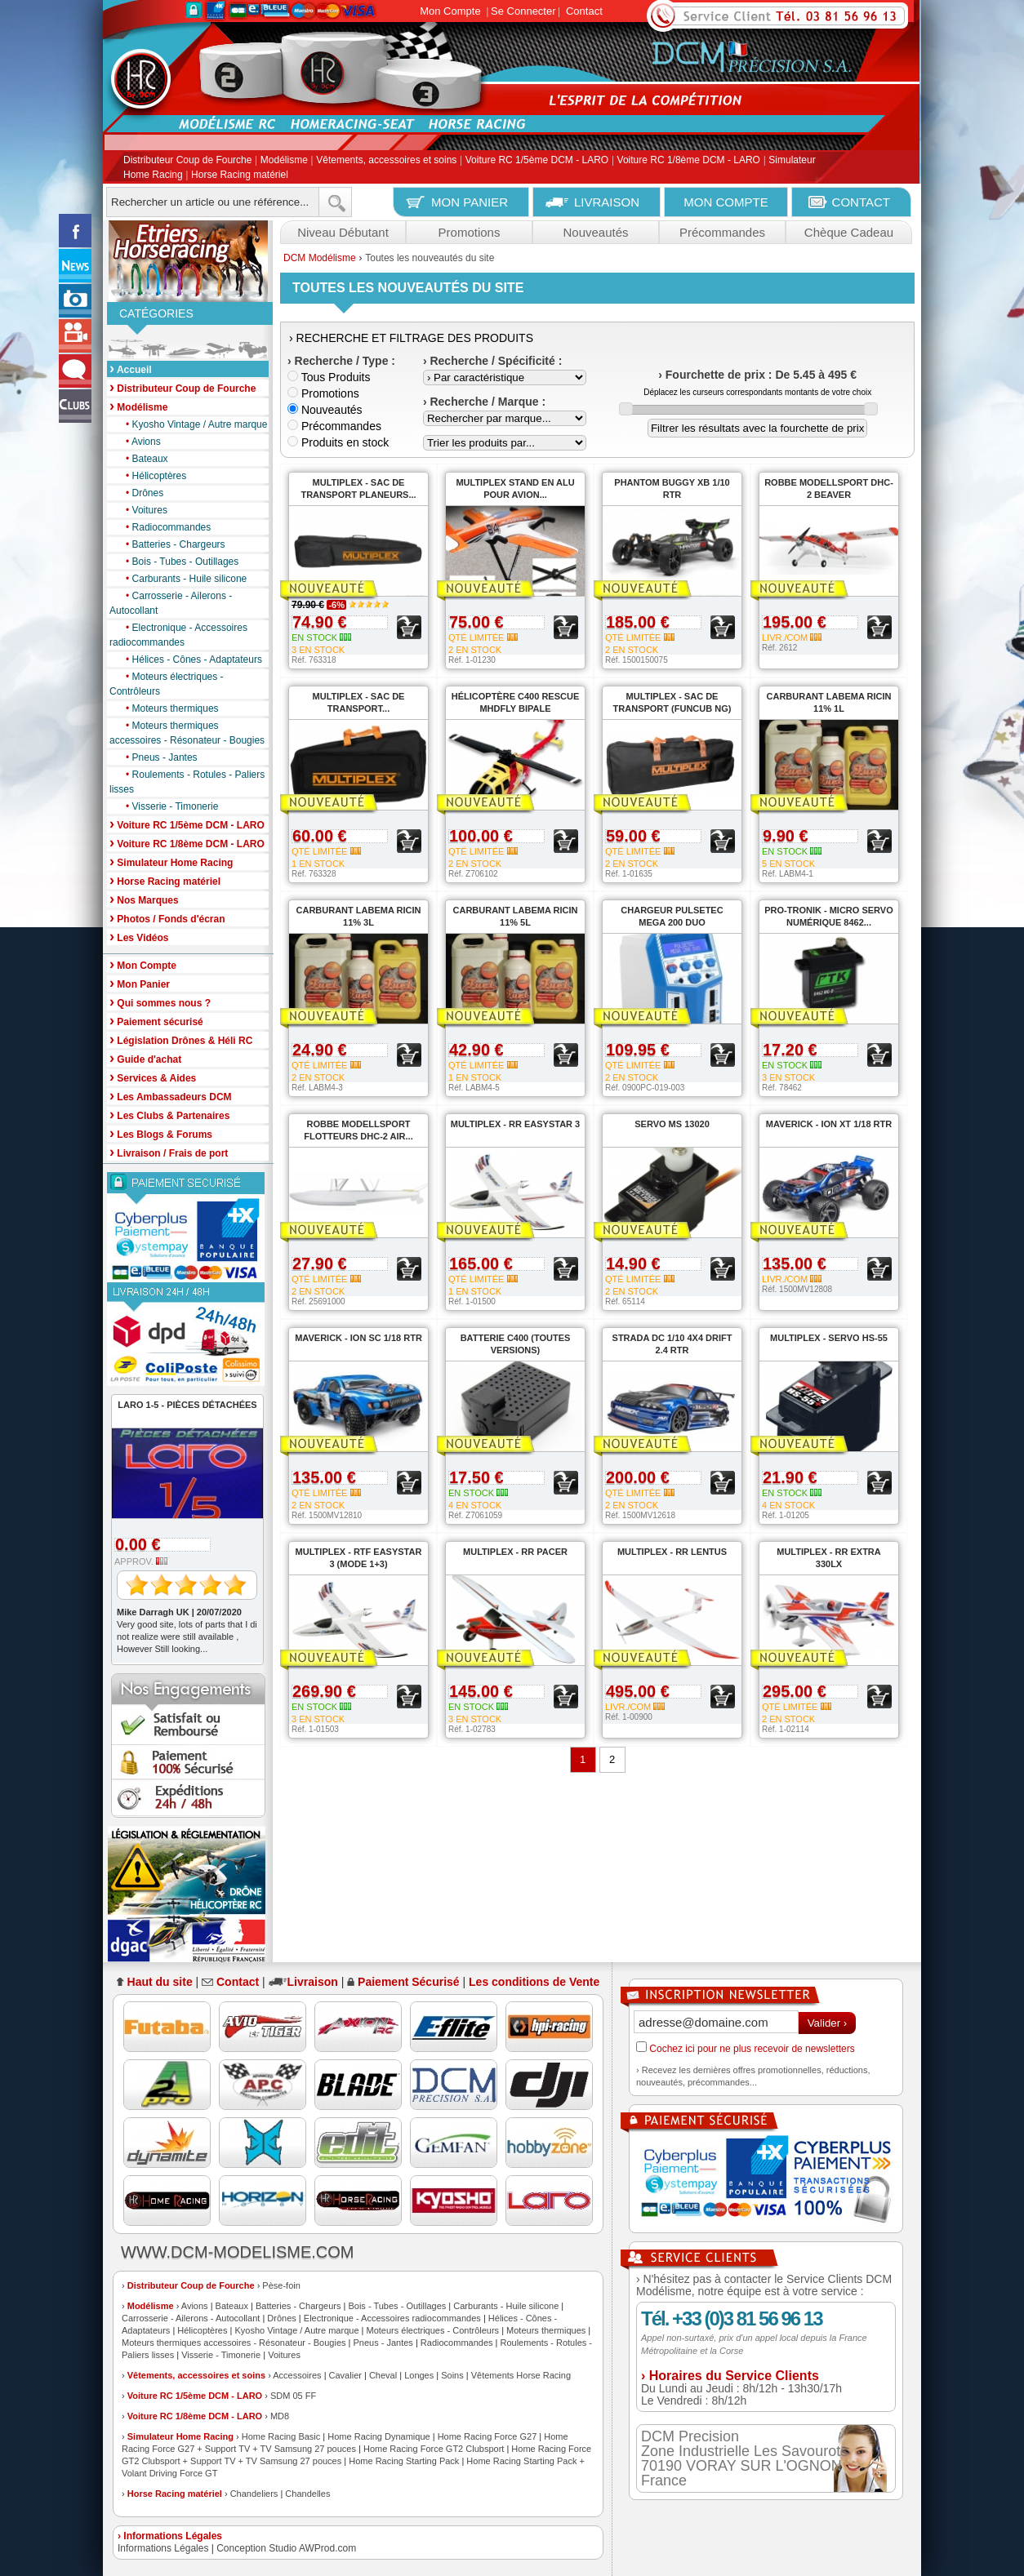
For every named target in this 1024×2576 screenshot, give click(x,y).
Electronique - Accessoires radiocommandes (178, 634)
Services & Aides (152, 1077)
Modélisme (284, 161)
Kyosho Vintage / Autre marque (192, 424)
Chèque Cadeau (848, 232)
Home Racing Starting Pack (404, 2461)
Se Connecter (523, 11)
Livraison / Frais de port (168, 1152)
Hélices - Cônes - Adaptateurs (190, 659)
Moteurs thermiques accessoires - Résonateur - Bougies (187, 732)
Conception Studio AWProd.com (286, 2548)
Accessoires (297, 2375)
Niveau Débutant (343, 232)
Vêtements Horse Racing (521, 2375)
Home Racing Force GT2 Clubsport (433, 2449)
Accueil (130, 368)
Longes (419, 2375)
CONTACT (861, 202)
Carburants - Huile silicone (182, 578)
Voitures (142, 510)
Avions (139, 441)
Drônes (140, 493)
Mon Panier (139, 983)
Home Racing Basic (281, 2436)
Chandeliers (254, 2493)
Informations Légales (163, 2548)
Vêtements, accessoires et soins (386, 161)
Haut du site (160, 1981)
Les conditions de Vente (534, 1981)
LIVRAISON (606, 202)
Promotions (470, 232)
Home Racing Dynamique (378, 2436)
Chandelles (307, 2493)
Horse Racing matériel (239, 174)
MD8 (279, 2416)
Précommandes (722, 232)
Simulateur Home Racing (180, 2436)
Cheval (383, 2375)
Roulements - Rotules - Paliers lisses (187, 781)
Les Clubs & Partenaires (169, 1114)
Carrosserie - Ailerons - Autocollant (170, 602)
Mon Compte (450, 11)
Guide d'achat (145, 1058)
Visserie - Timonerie (168, 806)
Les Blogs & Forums (160, 1133)
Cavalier (345, 2375)
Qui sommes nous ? (160, 1002)
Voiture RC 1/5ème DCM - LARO (536, 161)
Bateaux (143, 458)
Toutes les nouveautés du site (429, 258)
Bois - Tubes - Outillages (178, 561)
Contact (584, 11)
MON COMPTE (725, 202)
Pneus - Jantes (158, 757)
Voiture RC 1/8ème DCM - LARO (688, 161)
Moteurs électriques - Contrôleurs (166, 683)
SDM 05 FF (293, 2396)
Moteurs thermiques (168, 708)
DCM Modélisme (319, 258)
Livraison (312, 1981)
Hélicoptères (152, 476)
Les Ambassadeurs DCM (170, 1096)
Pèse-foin (281, 2285)
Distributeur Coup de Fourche (187, 161)
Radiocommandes (164, 527)
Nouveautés (595, 232)
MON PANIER (469, 202)
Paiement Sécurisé (409, 1981)
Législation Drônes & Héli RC (180, 1039)
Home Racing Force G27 (487, 2436)
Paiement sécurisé (156, 1020)
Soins (452, 2375)
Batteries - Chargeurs (171, 544)
